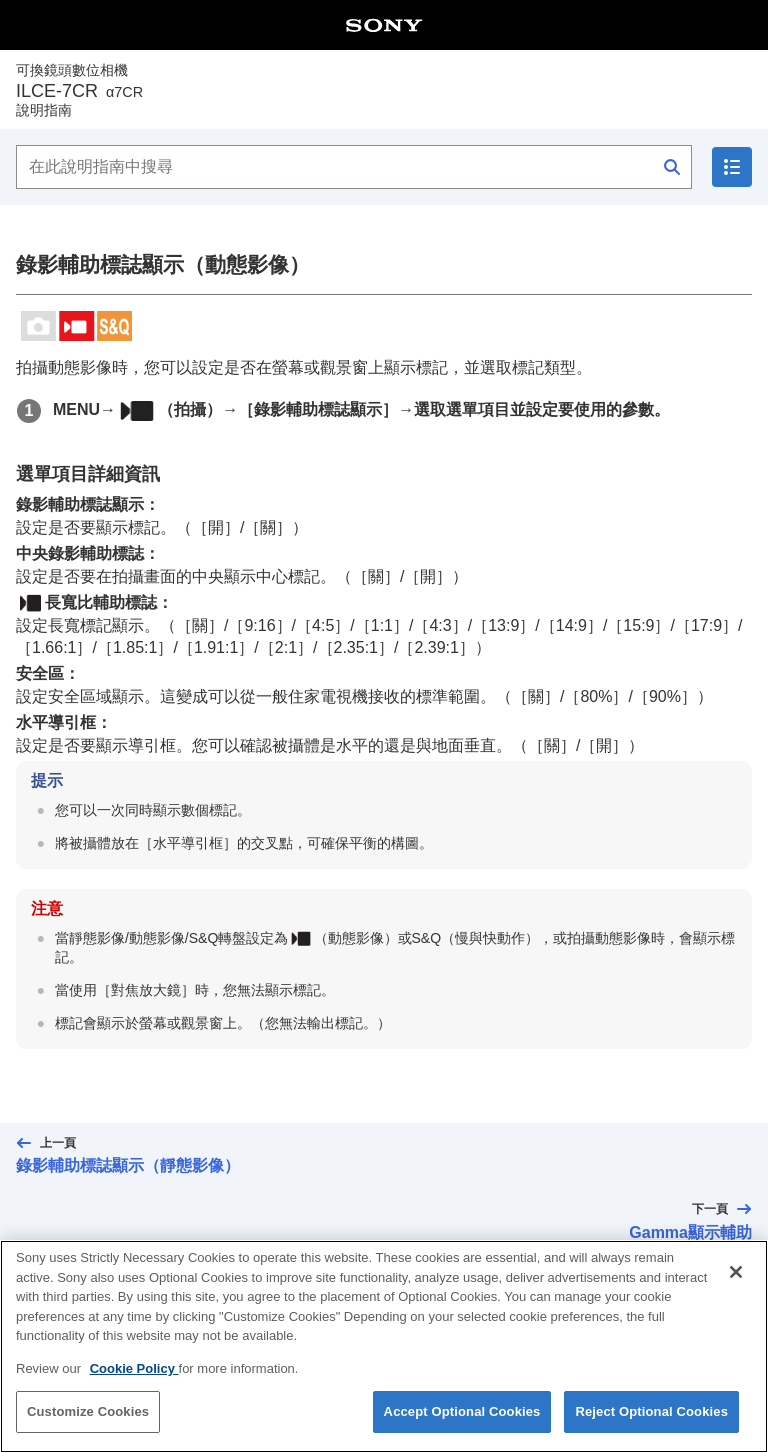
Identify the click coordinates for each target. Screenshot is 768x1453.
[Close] (736, 1282)
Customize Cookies (88, 1421)
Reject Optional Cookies (651, 1421)
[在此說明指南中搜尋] (354, 167)
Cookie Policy (134, 1377)
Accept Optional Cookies (462, 1421)
